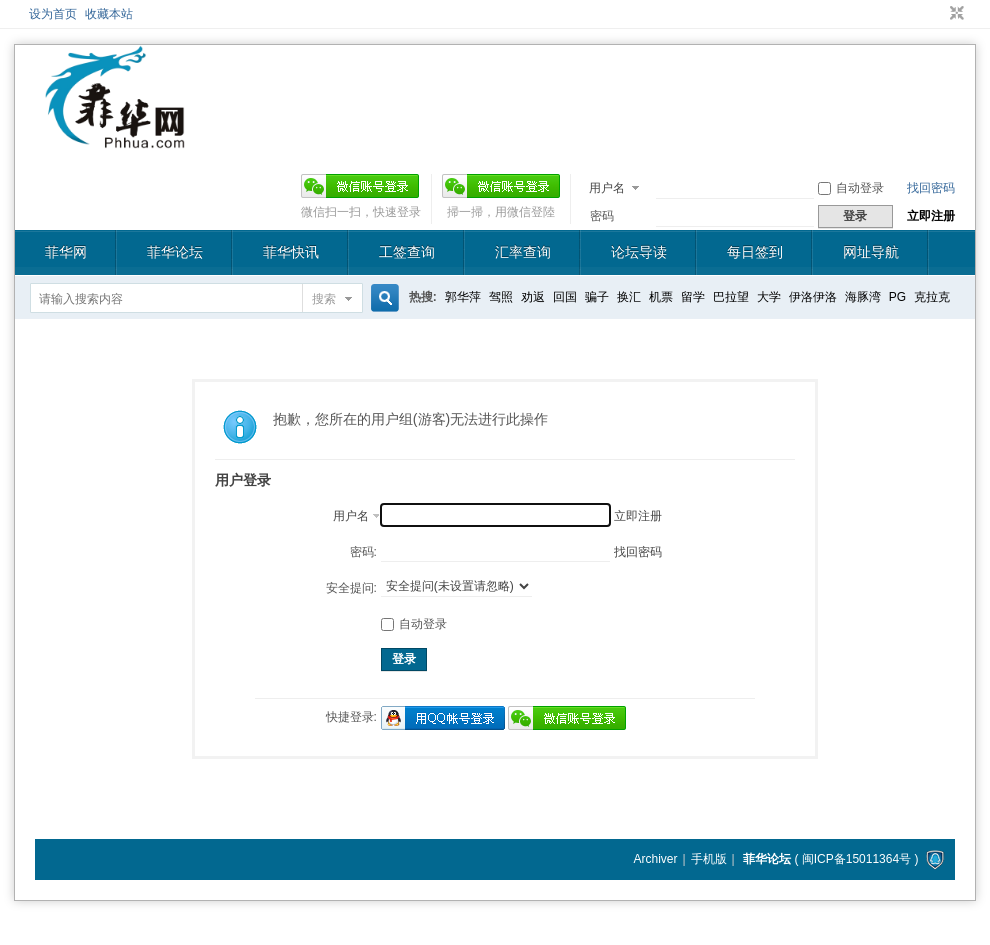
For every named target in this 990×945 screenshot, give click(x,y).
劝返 (533, 297)
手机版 (709, 859)
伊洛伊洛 (813, 297)
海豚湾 (863, 297)
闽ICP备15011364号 (856, 859)
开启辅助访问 (938, 14)
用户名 (607, 188)
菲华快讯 (291, 252)
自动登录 (851, 188)
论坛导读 (639, 252)
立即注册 (931, 216)
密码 (602, 216)
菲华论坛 (175, 252)
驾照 (501, 297)
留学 (693, 297)
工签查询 (407, 252)
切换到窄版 (954, 14)
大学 (769, 297)
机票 (661, 297)
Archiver (655, 859)
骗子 (597, 297)
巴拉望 (731, 297)
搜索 (324, 299)
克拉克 (932, 297)
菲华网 (66, 252)
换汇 (629, 297)
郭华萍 (463, 297)
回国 (565, 297)
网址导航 (871, 252)
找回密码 (931, 188)
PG (897, 297)
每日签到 (755, 252)
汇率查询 (523, 252)
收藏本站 (109, 14)
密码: (363, 552)
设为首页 (53, 14)
